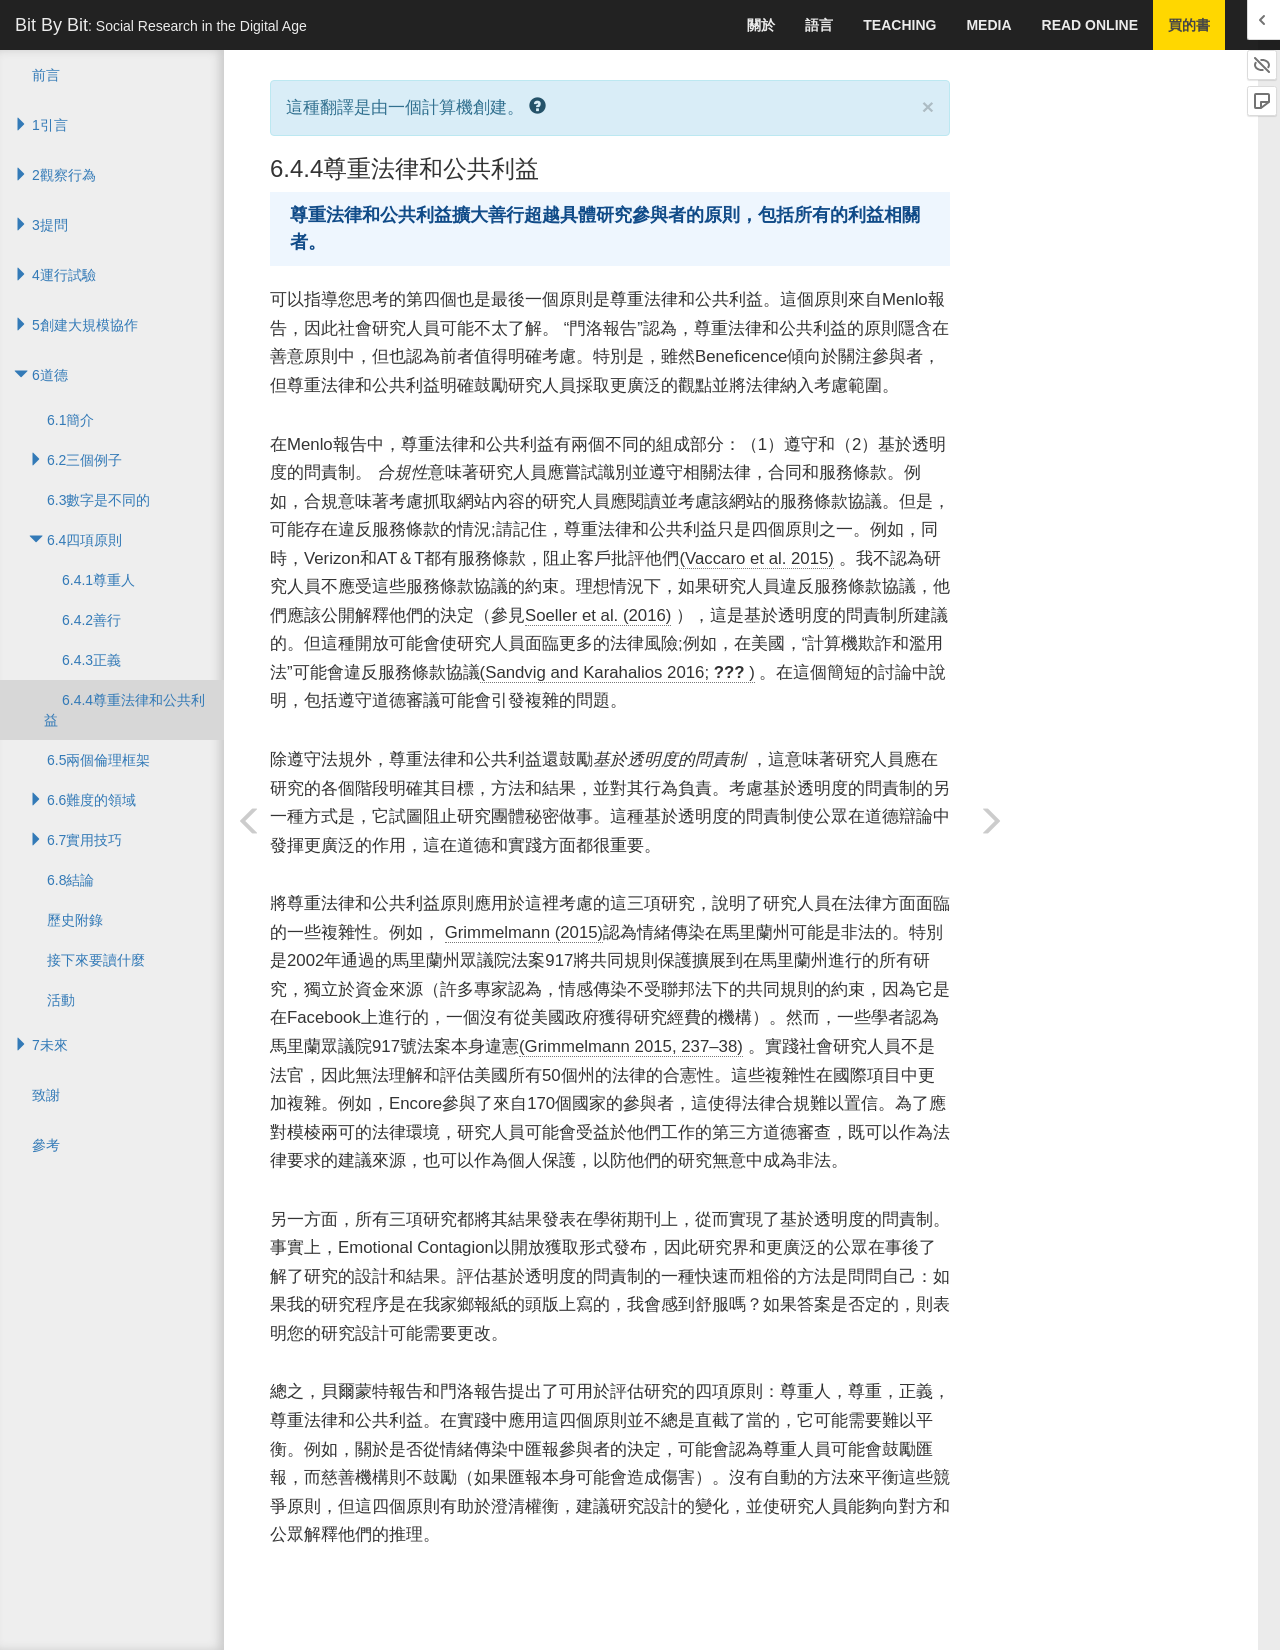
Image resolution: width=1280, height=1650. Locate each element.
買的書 (1189, 25)
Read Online (1090, 25)
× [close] (928, 106)
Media (988, 25)
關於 (761, 25)
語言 (819, 25)
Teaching (899, 25)
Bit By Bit (161, 25)
